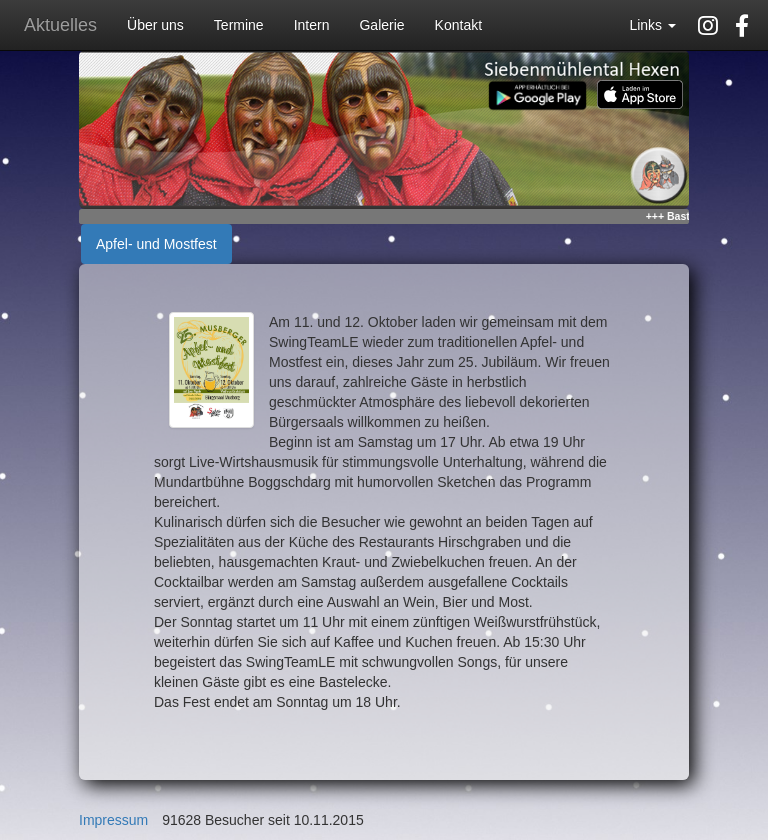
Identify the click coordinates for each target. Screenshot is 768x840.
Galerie (381, 25)
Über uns (155, 25)
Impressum (113, 820)
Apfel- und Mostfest (156, 244)
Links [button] (652, 25)
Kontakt (458, 25)
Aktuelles (60, 25)
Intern (312, 25)
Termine (239, 25)
